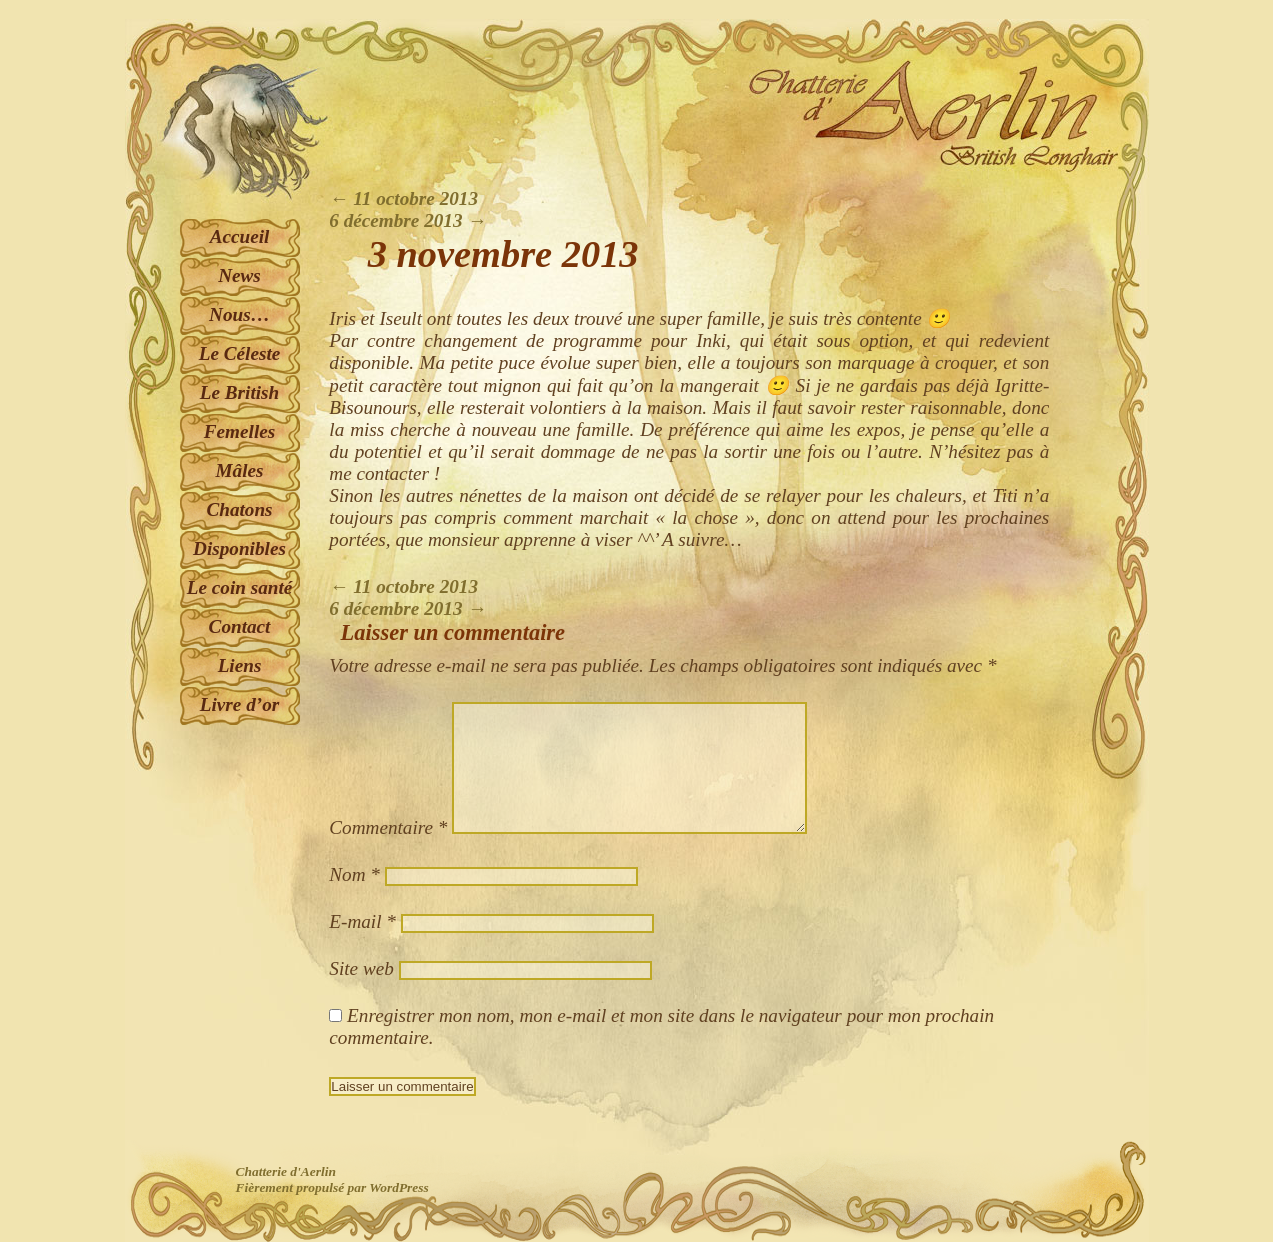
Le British (239, 392)
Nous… (239, 314)
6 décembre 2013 (407, 220)
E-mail (362, 921)
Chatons (239, 509)
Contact (240, 626)
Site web (361, 968)
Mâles (240, 470)
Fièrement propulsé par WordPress (332, 1187)
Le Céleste (240, 353)
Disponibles (239, 548)
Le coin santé (240, 587)
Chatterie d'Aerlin (286, 1171)
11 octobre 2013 (403, 198)
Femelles (239, 431)
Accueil (240, 236)
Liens (240, 665)
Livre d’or (239, 704)
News (239, 275)
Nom (354, 874)
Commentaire (388, 827)
